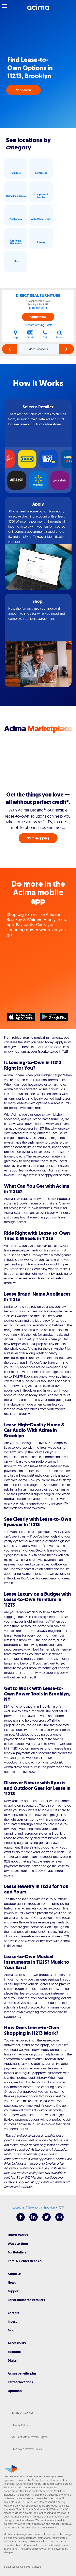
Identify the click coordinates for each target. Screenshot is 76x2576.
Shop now (23, 90)
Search (59, 334)
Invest (12, 2321)
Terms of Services (22, 2412)
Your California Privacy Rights (29, 2437)
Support (14, 2291)
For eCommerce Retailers (26, 2300)
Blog (11, 2330)
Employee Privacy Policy (27, 2449)
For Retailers (17, 2252)
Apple (23, 1018)
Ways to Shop (18, 2244)
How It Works (18, 2235)
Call (45, 334)
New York (34, 2207)
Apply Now (38, 317)
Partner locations (20, 2382)
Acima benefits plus (22, 2373)
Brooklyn (49, 2207)
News (12, 2282)
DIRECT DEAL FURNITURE (38, 295)
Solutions (14, 2352)
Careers (13, 2313)
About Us (14, 2274)
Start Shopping (38, 838)
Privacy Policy (20, 2425)
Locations (18, 2207)
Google (56, 1018)
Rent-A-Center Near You (25, 2261)
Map (15, 334)
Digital (12, 2360)
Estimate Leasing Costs (38, 325)
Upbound (15, 2391)
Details (30, 334)
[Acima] (38, 9)
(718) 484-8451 (38, 308)
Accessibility (17, 2343)
